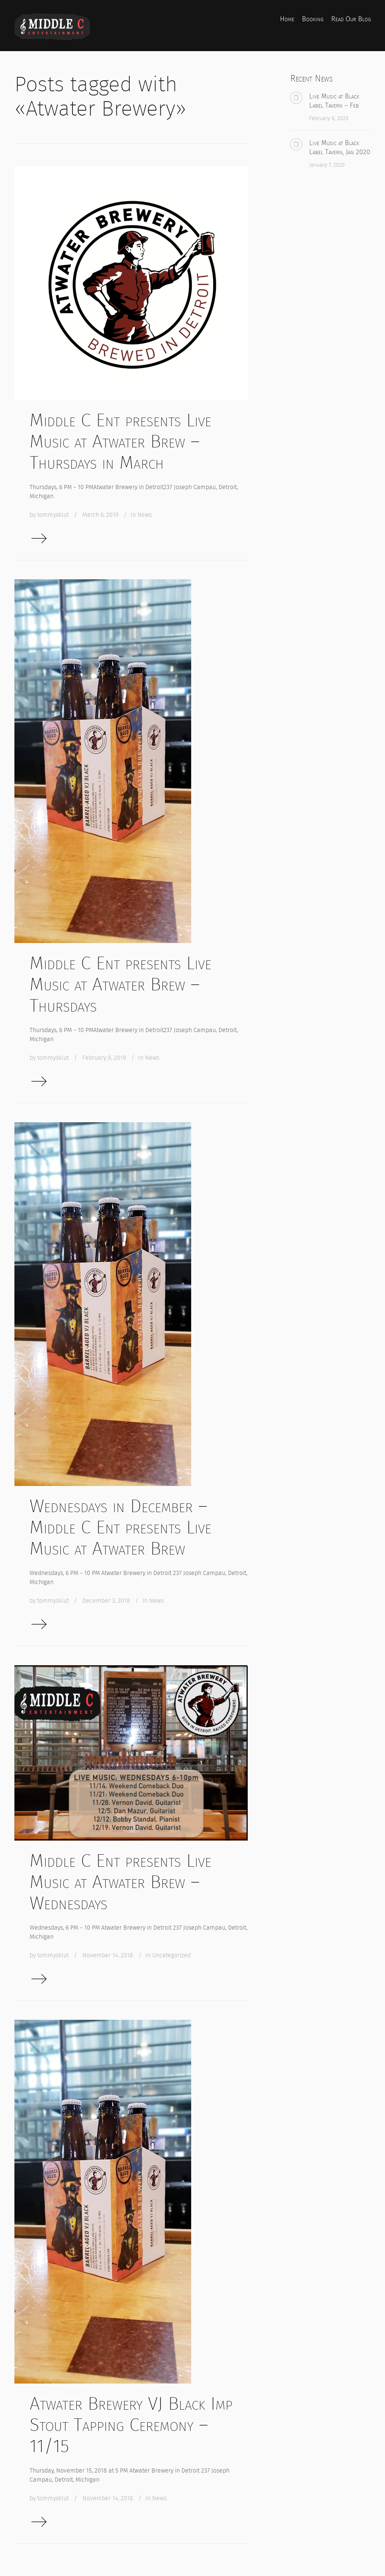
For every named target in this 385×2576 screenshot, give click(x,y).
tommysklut (53, 514)
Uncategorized (171, 1955)
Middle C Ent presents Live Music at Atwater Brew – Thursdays (120, 984)
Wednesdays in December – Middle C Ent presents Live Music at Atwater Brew (120, 1527)
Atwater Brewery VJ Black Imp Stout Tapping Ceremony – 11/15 (131, 2425)
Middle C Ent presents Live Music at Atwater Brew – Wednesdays (120, 1882)
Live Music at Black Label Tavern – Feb (334, 101)
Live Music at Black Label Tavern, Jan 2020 (339, 147)
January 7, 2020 (327, 165)
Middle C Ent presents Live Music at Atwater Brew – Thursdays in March (120, 441)
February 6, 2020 (329, 118)
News (144, 514)
